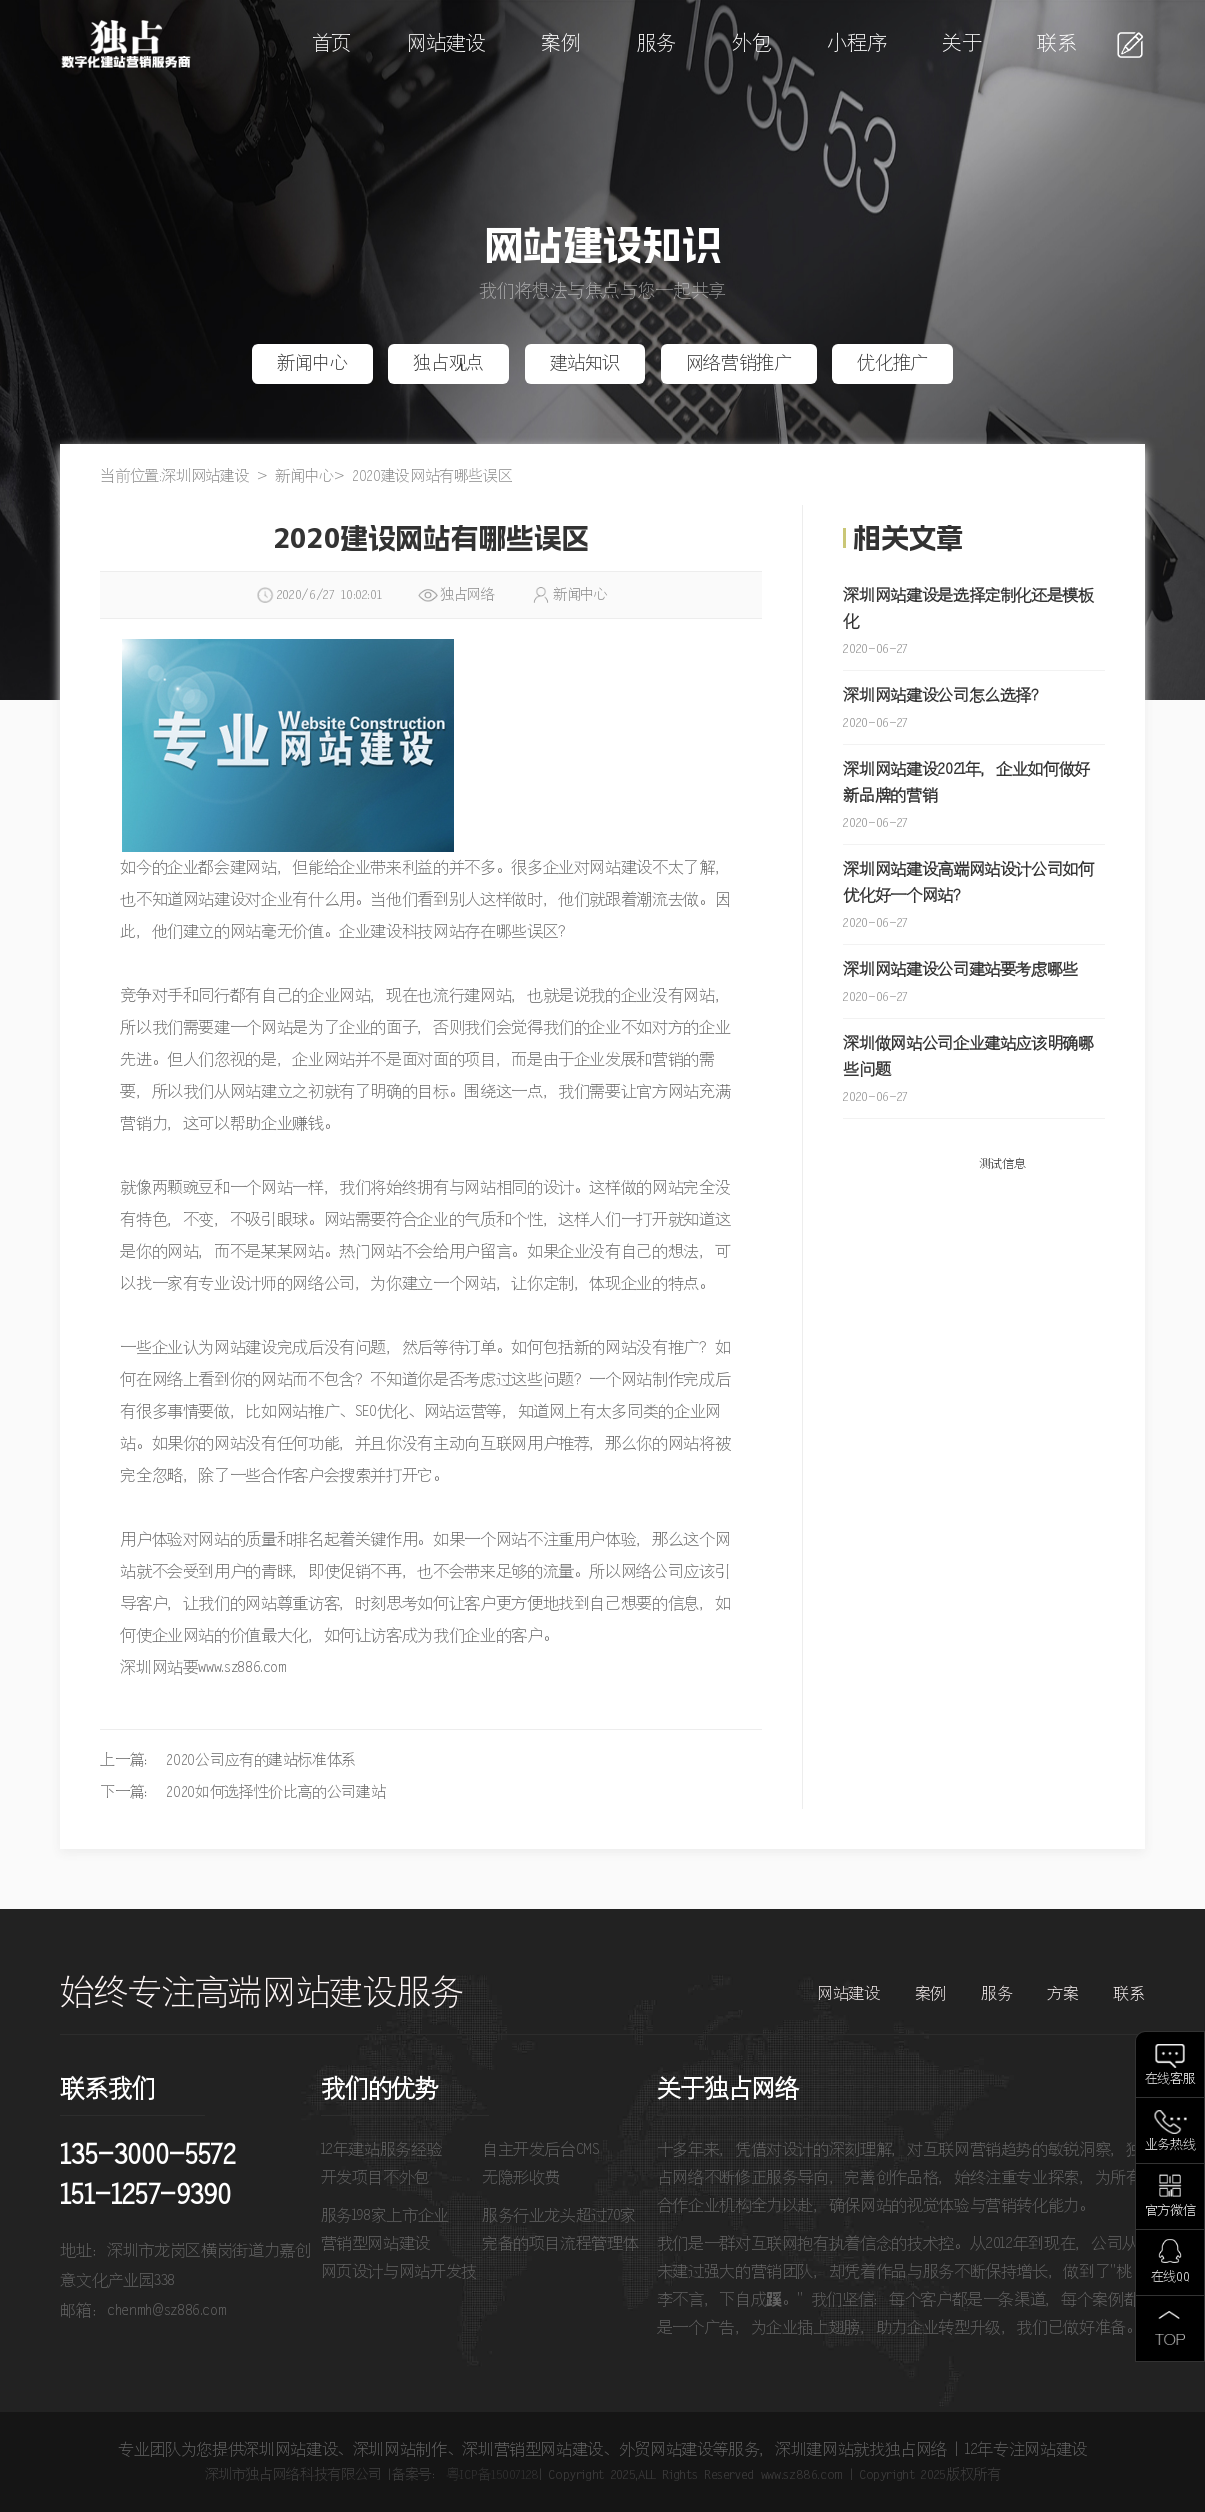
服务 (656, 44)
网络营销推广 (739, 364)
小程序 (856, 44)
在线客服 (1170, 2079)
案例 (560, 44)
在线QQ (1170, 2277)
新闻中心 (312, 364)
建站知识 (585, 364)
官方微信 (1170, 2211)
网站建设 (446, 44)
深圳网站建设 (205, 476)
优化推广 (892, 364)
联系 (1056, 44)
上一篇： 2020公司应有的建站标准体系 (228, 1760)
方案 (1062, 1994)
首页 (331, 44)
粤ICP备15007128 (492, 2475)
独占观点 (448, 364)
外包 (751, 44)
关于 (961, 44)
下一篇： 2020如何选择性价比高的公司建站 (242, 1792)
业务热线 (1170, 2145)
